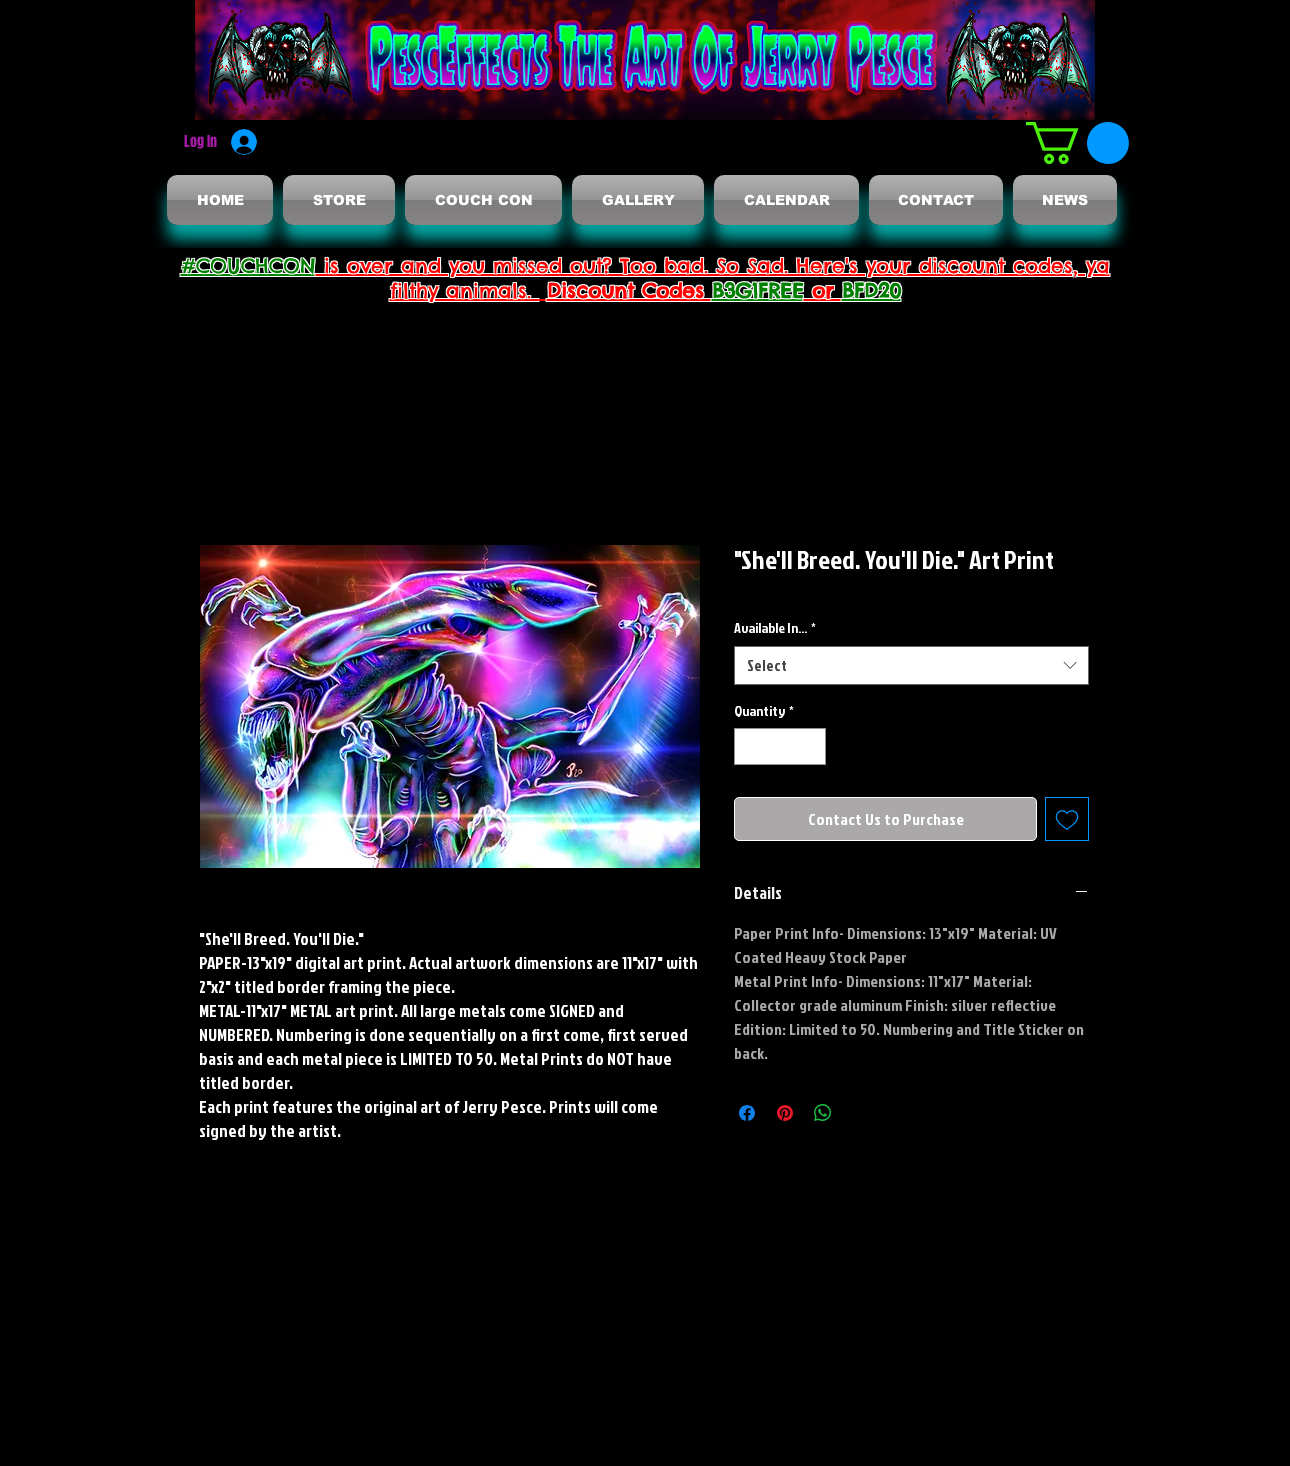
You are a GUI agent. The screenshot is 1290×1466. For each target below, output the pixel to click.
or (823, 290)
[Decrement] (749, 746)
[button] (1077, 143)
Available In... (775, 627)
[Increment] (810, 746)
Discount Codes (629, 290)
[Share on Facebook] (747, 1113)
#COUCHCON (248, 265)
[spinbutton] (780, 746)
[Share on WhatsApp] (823, 1113)
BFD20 (871, 290)
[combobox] (911, 665)
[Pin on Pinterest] (785, 1113)
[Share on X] (861, 1113)
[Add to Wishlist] (1067, 819)
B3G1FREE (758, 290)
